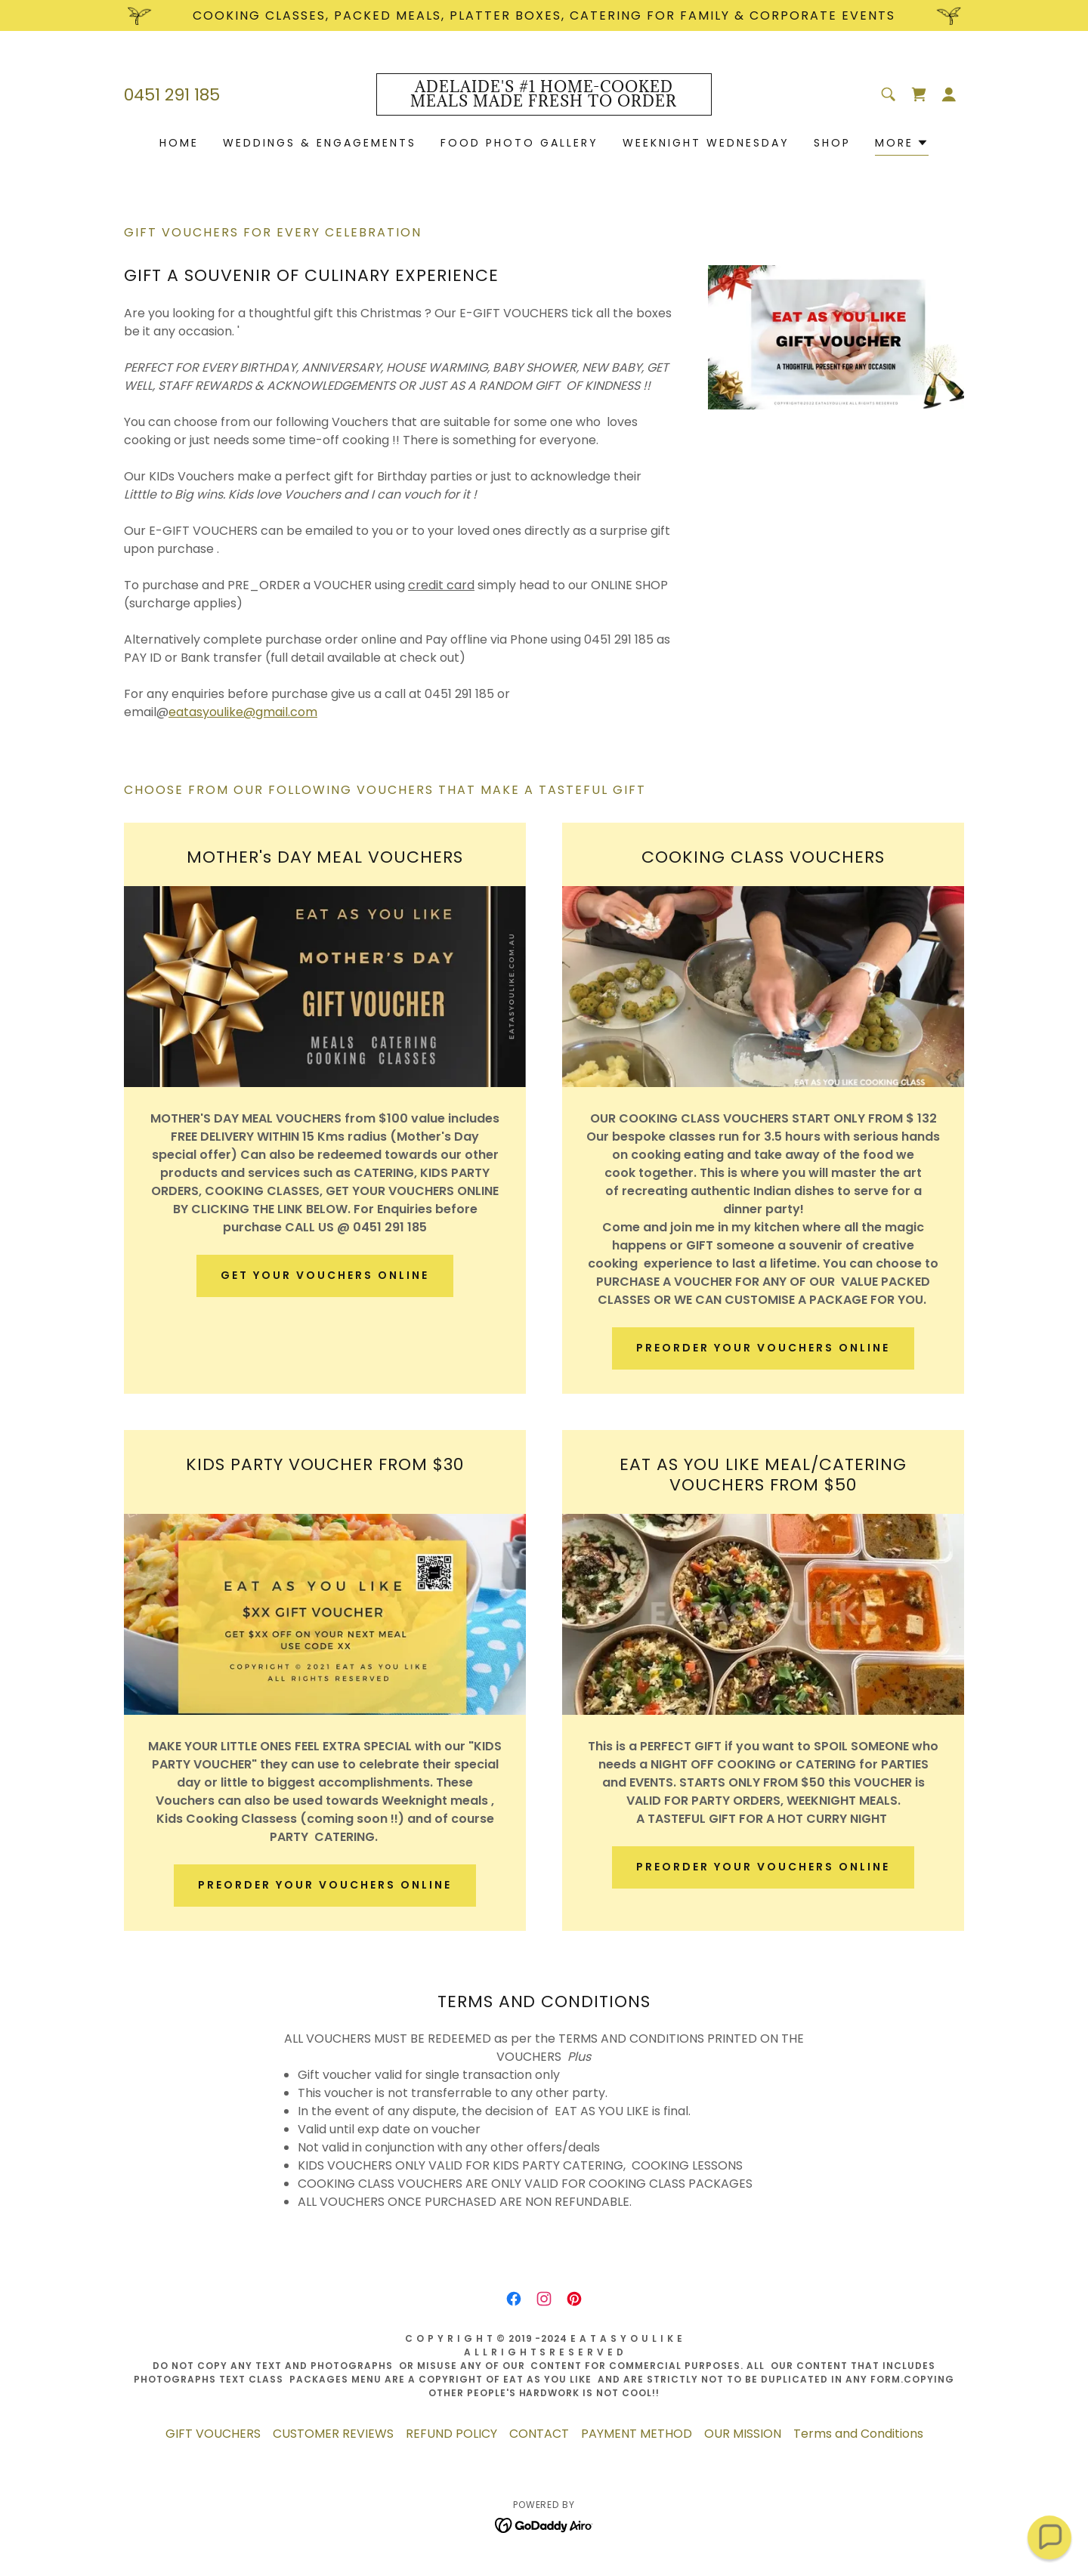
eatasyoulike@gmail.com (242, 712)
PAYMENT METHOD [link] (636, 2433)
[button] (949, 94)
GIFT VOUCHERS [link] (213, 2433)
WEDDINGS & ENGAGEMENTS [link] (319, 142)
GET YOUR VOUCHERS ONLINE (325, 1275)
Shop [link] (832, 142)
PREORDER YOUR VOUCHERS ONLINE (763, 1347)
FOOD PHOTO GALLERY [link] (519, 142)
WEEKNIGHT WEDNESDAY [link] (706, 142)
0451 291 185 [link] (172, 95)
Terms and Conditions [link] (858, 2433)
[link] (544, 102)
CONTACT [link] (539, 2433)
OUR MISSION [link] (742, 2433)
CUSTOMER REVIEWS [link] (333, 2433)
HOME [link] (179, 142)
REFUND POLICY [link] (451, 2433)
